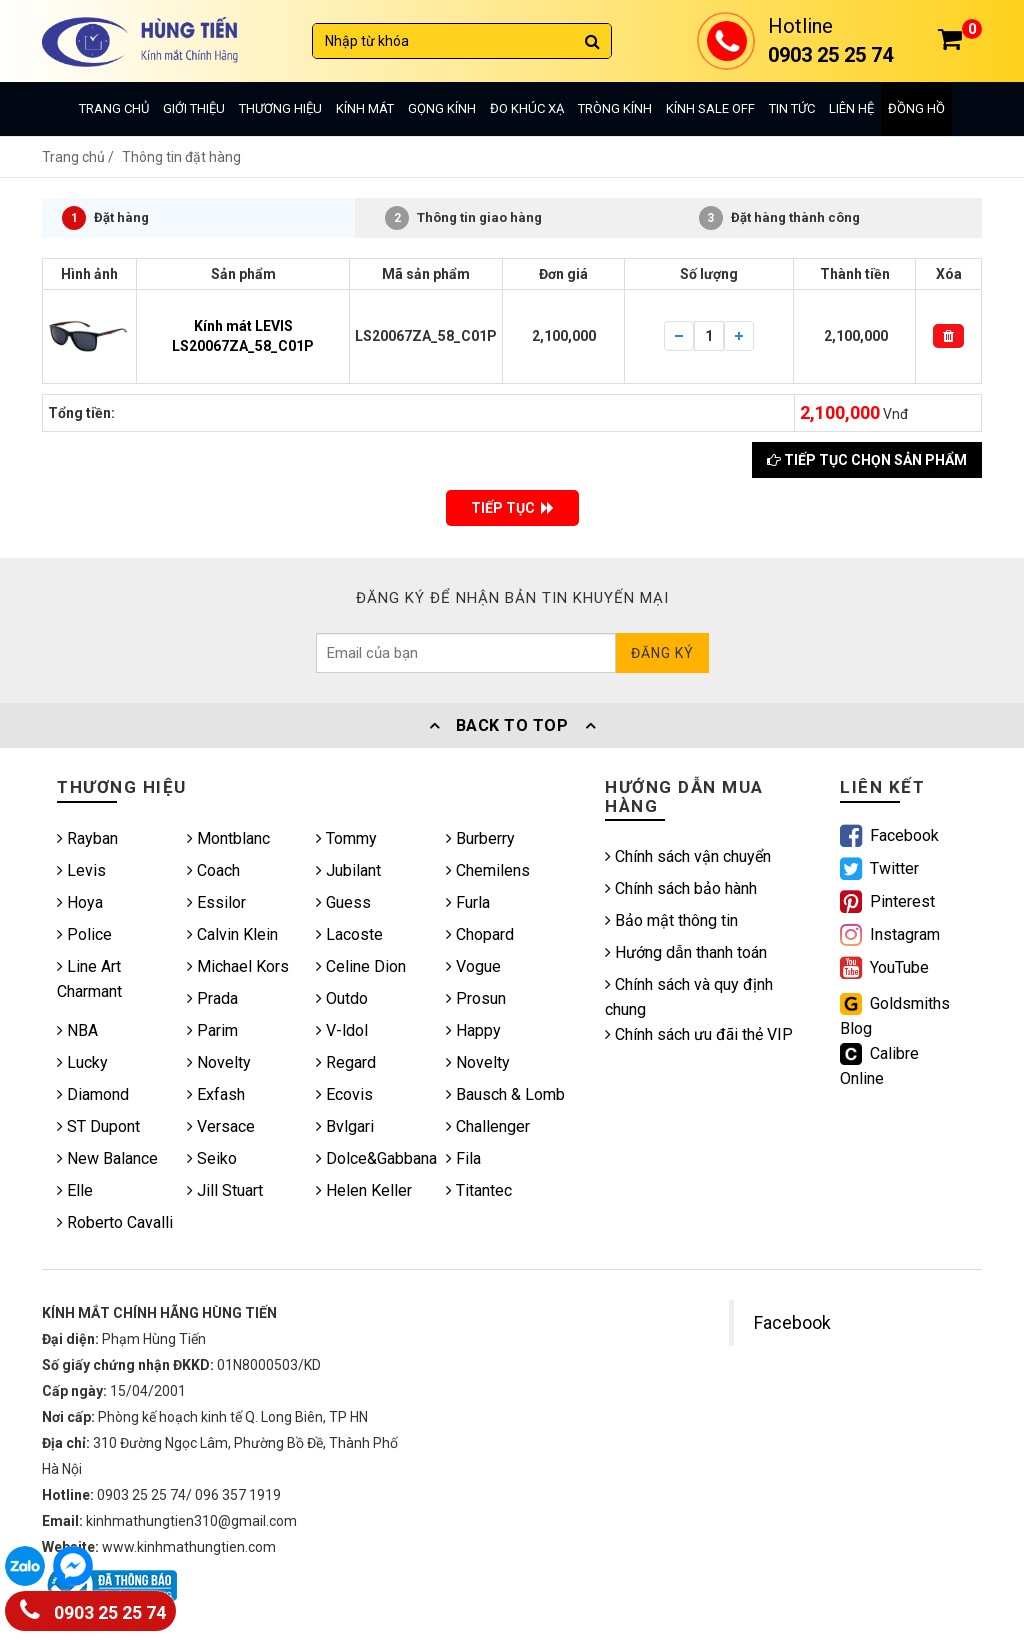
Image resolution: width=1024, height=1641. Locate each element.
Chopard (480, 934)
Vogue (473, 966)
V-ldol (342, 1030)
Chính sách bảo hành (681, 888)
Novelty (219, 1062)
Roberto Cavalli (115, 1222)
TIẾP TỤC (512, 508)
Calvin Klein (232, 934)
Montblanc (228, 838)
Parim (212, 1030)
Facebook (792, 1323)
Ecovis (344, 1094)
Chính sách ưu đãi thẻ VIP (699, 1034)
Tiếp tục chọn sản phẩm (867, 460)
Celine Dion (361, 966)
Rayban (87, 838)
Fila (463, 1158)
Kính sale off (710, 108)
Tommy (346, 838)
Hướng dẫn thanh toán (686, 952)
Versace (221, 1126)
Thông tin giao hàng (463, 218)
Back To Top (512, 725)
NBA (77, 1030)
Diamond (93, 1094)
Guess (343, 902)
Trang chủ (114, 108)
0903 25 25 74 (93, 1608)
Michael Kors (238, 966)
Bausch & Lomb (505, 1094)
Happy (473, 1030)
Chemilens (488, 870)
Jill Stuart (225, 1190)
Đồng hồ (916, 108)
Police (84, 934)
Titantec (479, 1190)
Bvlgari (345, 1126)
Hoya (80, 902)
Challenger (488, 1126)
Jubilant (348, 870)
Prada (212, 998)
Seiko (212, 1158)
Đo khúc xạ (527, 108)
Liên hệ (851, 108)
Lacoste (349, 934)
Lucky (82, 1062)
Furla (468, 902)
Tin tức (792, 108)
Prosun (476, 998)
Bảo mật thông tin (671, 920)
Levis (81, 870)
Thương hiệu (280, 108)
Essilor (216, 902)
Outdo (342, 998)
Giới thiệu (194, 108)
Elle (75, 1190)
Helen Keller (364, 1190)
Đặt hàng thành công (779, 218)
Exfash (216, 1094)
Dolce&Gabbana (376, 1158)
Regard (346, 1062)
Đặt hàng (105, 218)
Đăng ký (662, 653)
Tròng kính (615, 108)
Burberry (480, 838)
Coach (213, 870)
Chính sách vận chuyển (688, 856)
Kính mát (365, 108)
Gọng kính (442, 108)
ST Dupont (98, 1126)
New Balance (107, 1158)
